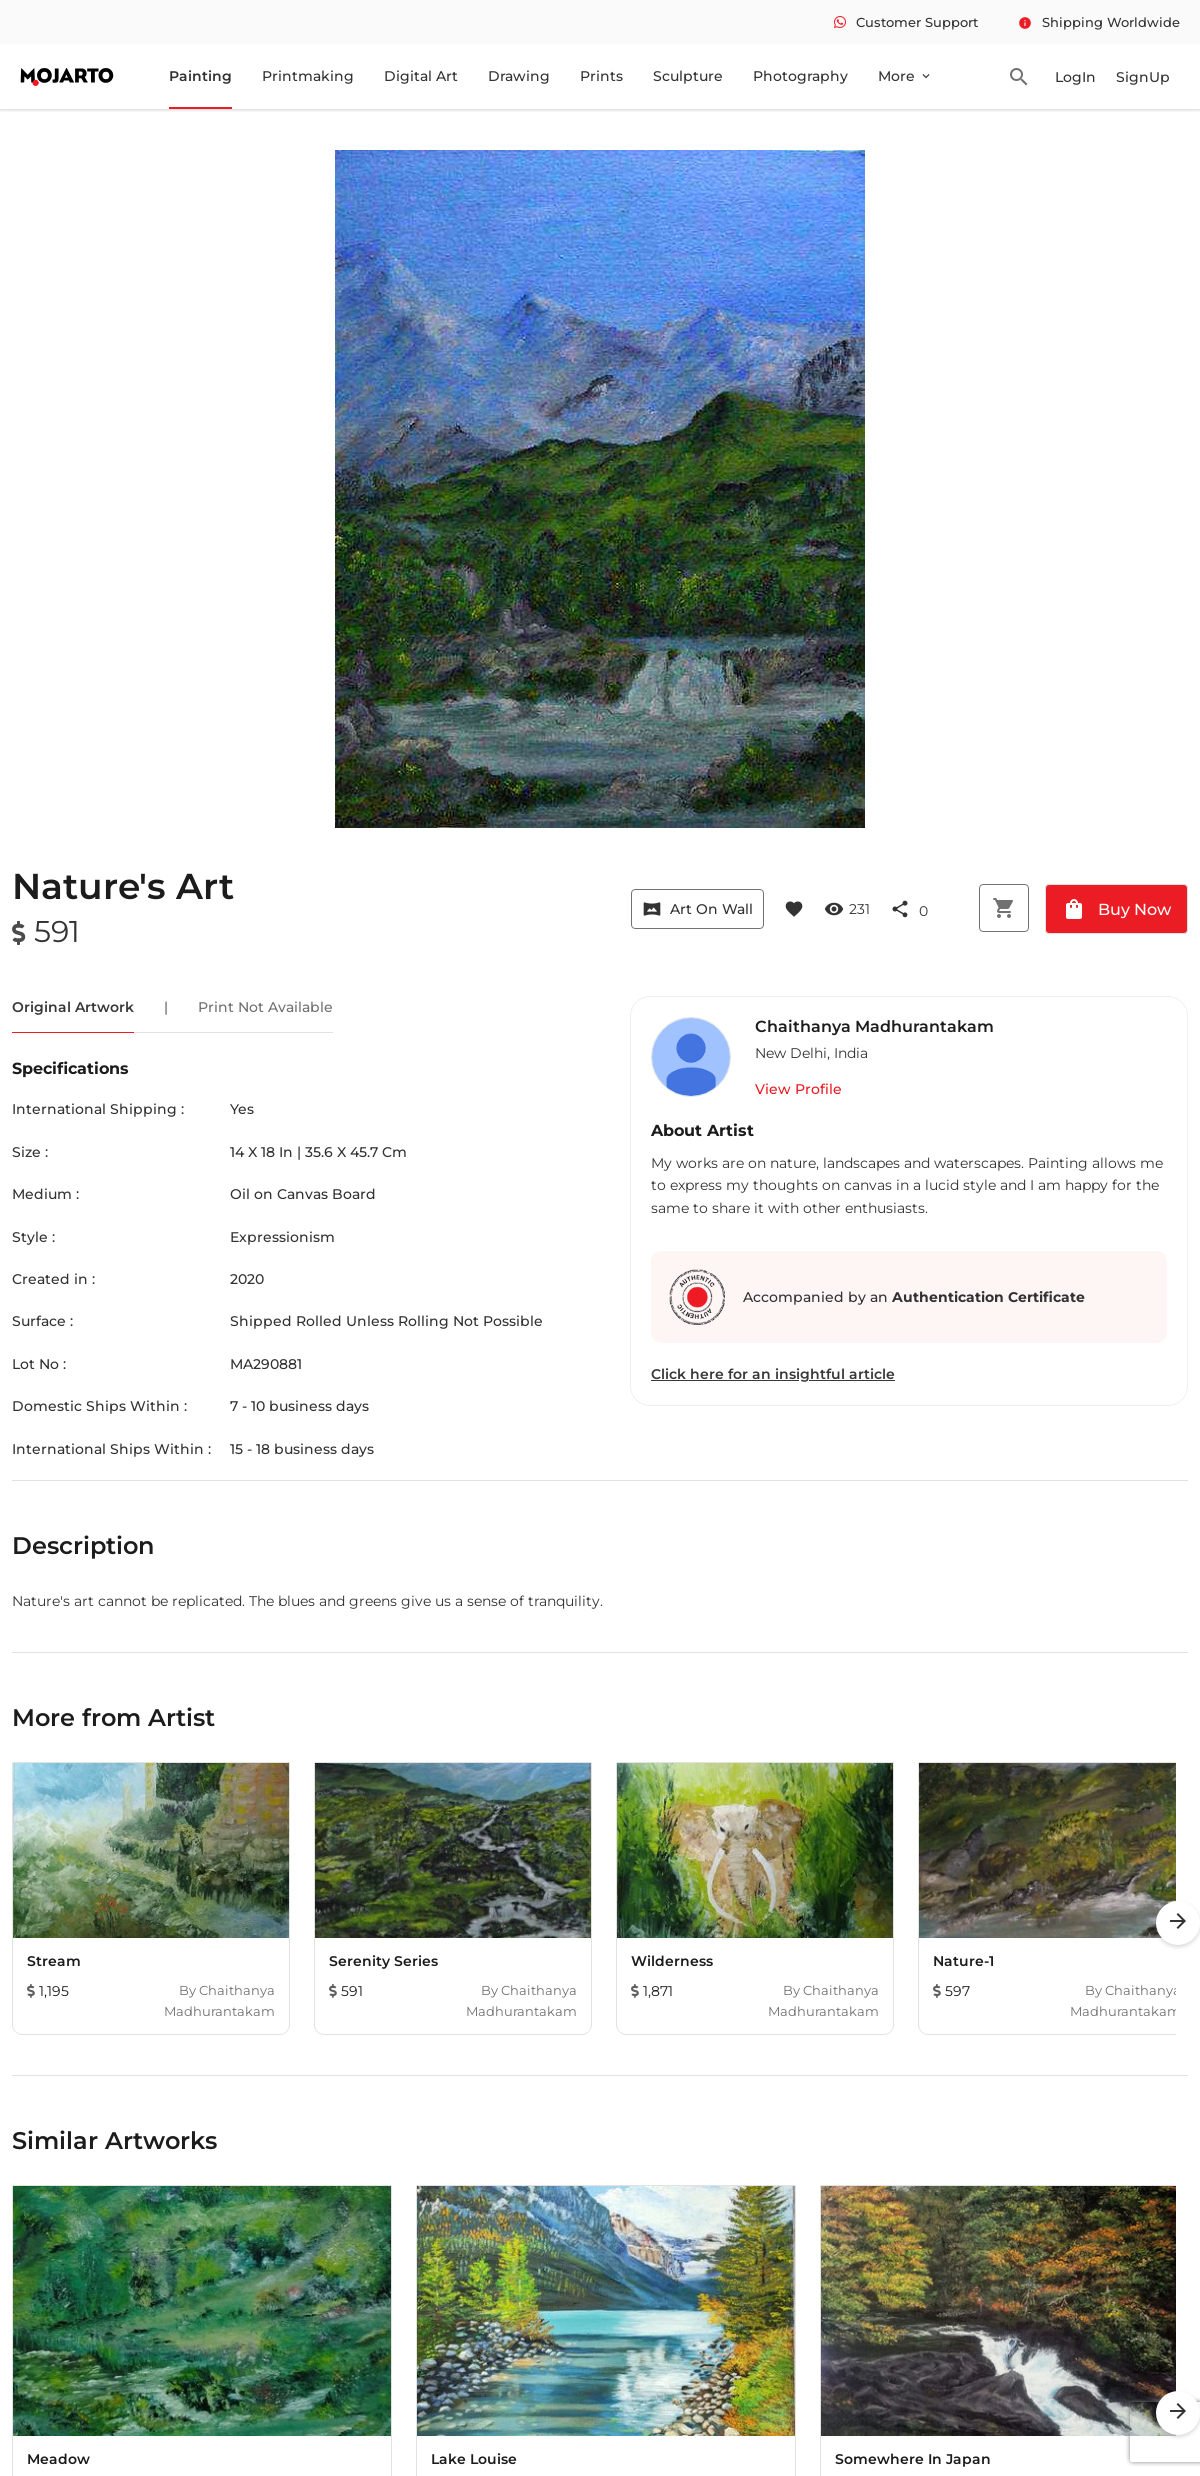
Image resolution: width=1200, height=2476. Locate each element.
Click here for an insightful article (773, 1374)
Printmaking (308, 76)
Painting (200, 76)
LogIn (1075, 77)
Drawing (519, 76)
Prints (601, 76)
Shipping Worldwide (1099, 22)
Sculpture (688, 76)
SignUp (1143, 77)
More (905, 76)
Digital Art (421, 76)
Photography (800, 76)
